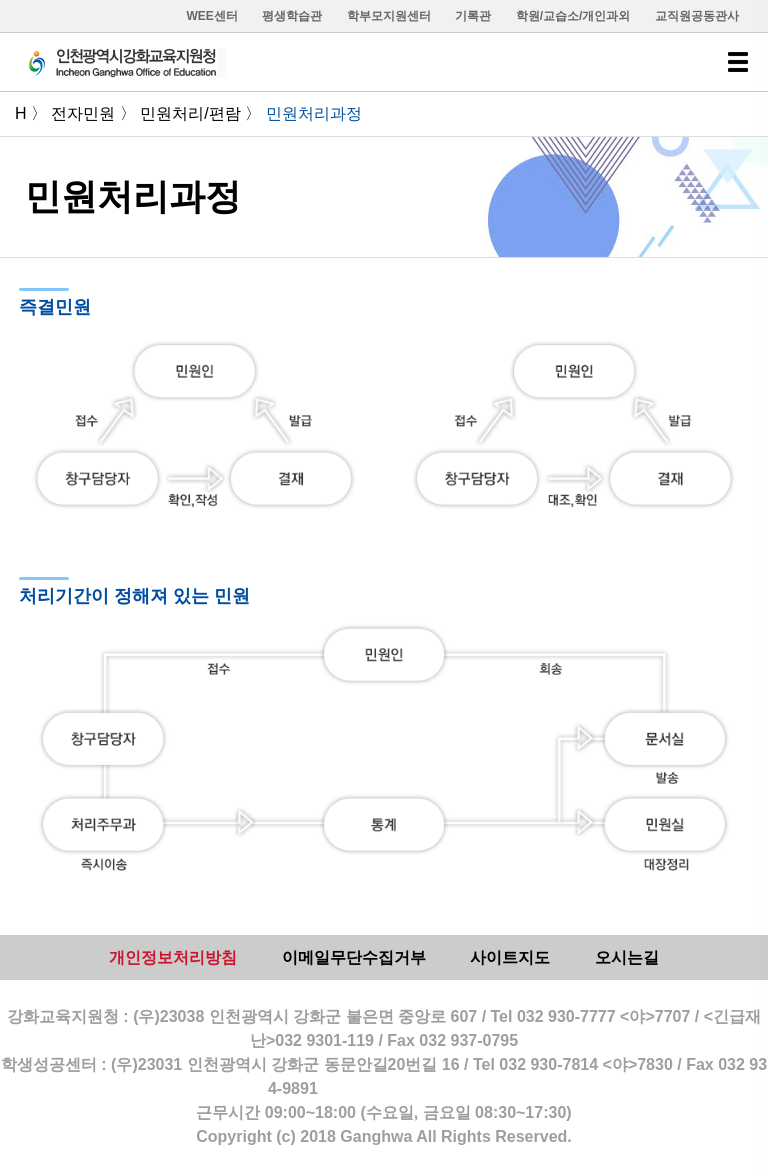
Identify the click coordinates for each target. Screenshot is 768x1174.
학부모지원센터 (389, 16)
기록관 (473, 16)
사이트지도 (510, 957)
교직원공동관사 (697, 16)
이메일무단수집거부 (354, 957)
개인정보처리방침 (173, 957)
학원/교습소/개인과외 (573, 16)
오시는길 (627, 957)
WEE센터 (212, 16)
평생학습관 (292, 16)
